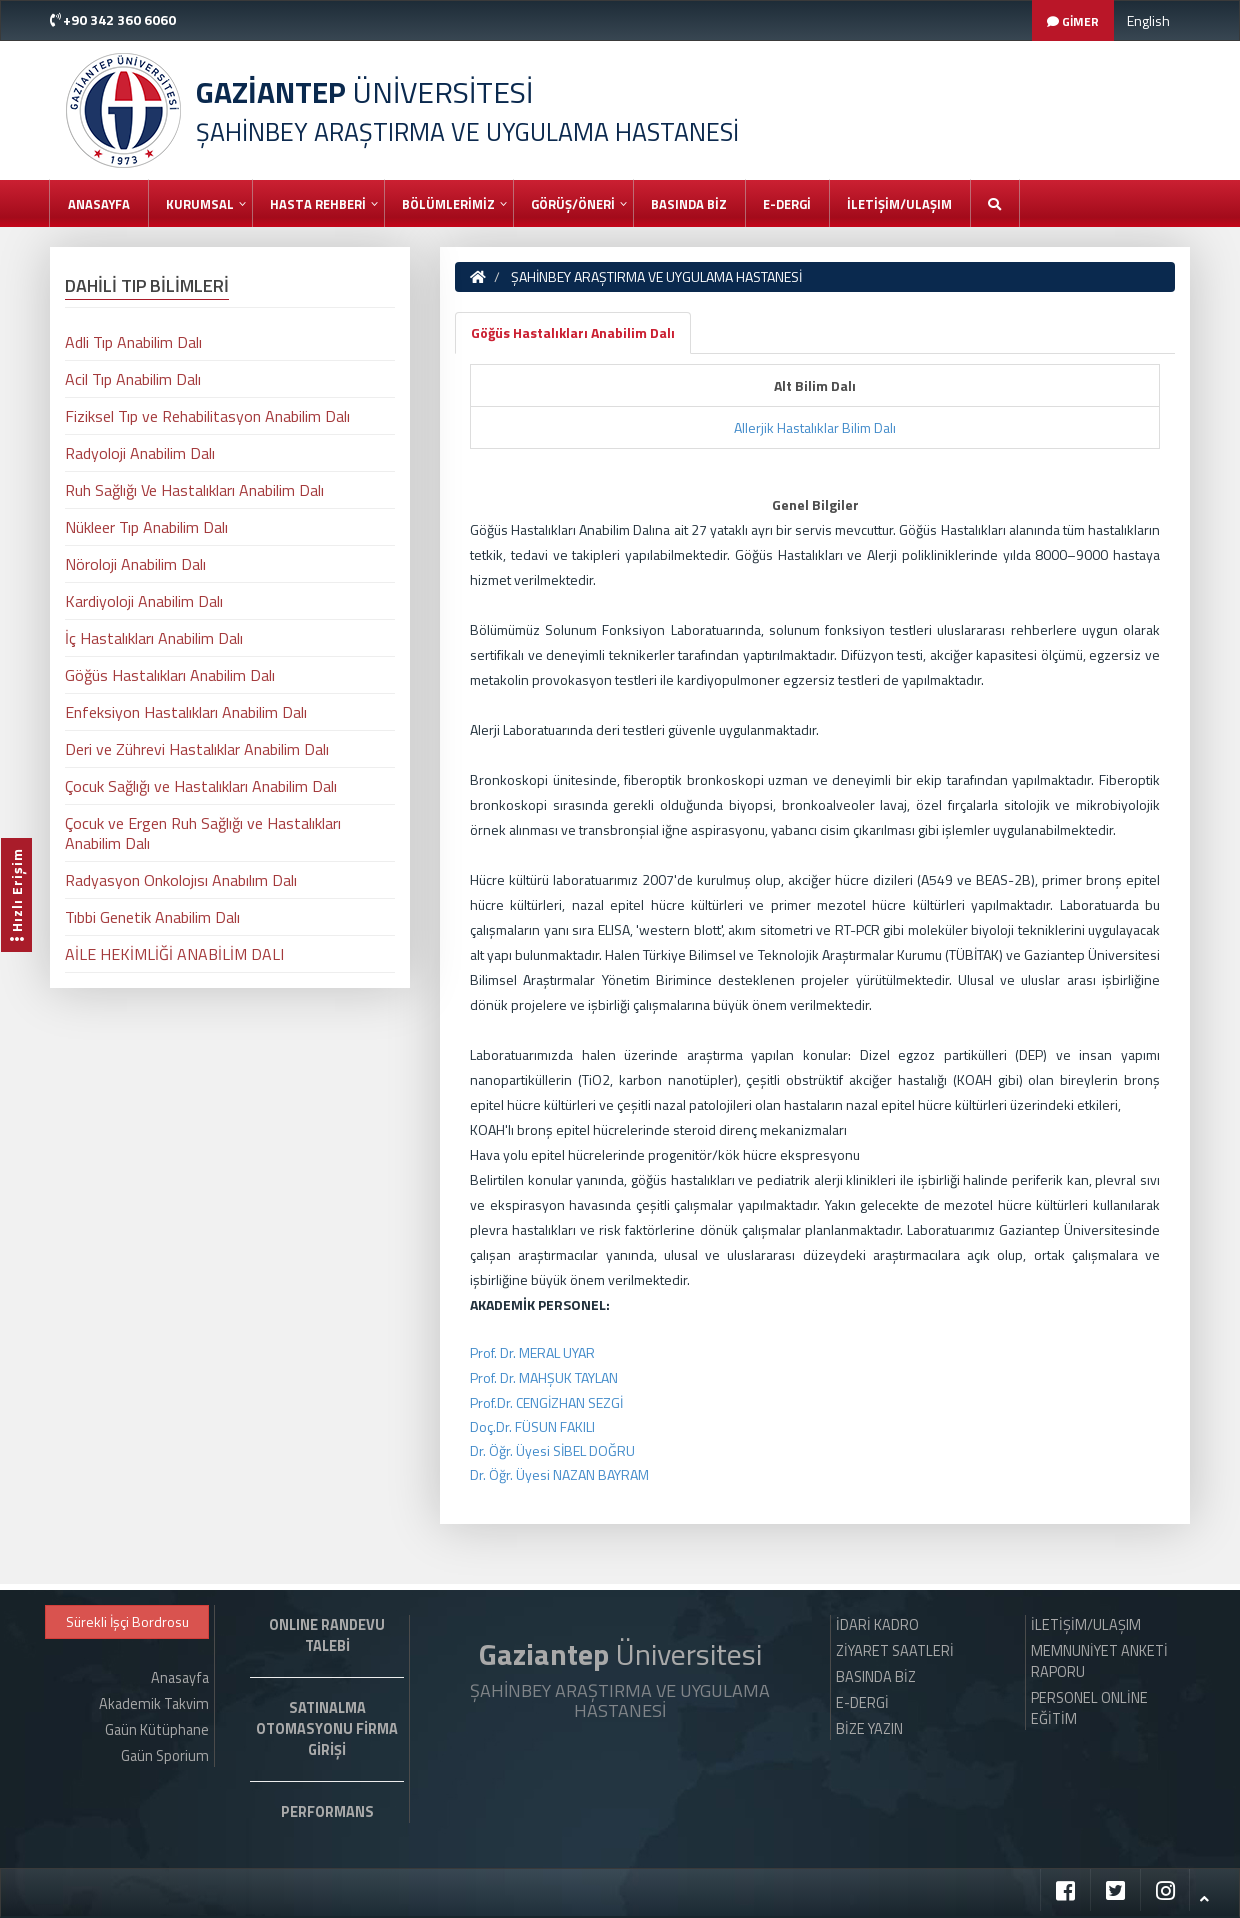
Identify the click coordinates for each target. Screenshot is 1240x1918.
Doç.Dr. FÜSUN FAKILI (532, 1426)
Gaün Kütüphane (157, 1730)
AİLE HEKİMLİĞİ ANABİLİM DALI (174, 954)
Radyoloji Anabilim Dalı (140, 453)
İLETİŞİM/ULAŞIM (899, 204)
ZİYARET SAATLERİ (895, 1651)
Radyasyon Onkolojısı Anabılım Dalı (181, 880)
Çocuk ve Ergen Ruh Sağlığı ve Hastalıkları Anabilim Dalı (203, 833)
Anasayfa (99, 204)
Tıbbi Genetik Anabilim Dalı (152, 917)
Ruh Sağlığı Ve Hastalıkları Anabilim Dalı (194, 490)
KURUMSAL (200, 204)
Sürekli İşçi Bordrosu (127, 1621)
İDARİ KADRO (877, 1625)
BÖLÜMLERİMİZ (448, 204)
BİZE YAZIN (869, 1729)
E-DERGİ (787, 204)
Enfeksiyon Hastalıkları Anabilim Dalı (186, 712)
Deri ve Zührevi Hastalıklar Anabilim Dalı (197, 749)
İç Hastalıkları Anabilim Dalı (154, 638)
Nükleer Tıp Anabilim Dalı (146, 527)
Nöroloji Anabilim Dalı (135, 564)
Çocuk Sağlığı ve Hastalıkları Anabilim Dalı (201, 786)
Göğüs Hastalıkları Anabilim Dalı (573, 332)
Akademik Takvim (154, 1704)
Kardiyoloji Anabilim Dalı (144, 601)
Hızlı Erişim (16, 895)
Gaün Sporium (165, 1756)
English (1148, 20)
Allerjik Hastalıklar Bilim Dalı (815, 427)
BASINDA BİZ (689, 204)
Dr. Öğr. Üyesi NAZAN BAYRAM (559, 1474)
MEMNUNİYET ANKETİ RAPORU (1099, 1661)
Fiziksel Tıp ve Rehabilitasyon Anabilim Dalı (207, 416)
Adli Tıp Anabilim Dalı (133, 342)
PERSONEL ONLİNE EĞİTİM (1089, 1708)
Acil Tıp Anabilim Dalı (133, 379)
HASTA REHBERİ (318, 204)
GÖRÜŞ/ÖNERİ (573, 204)
